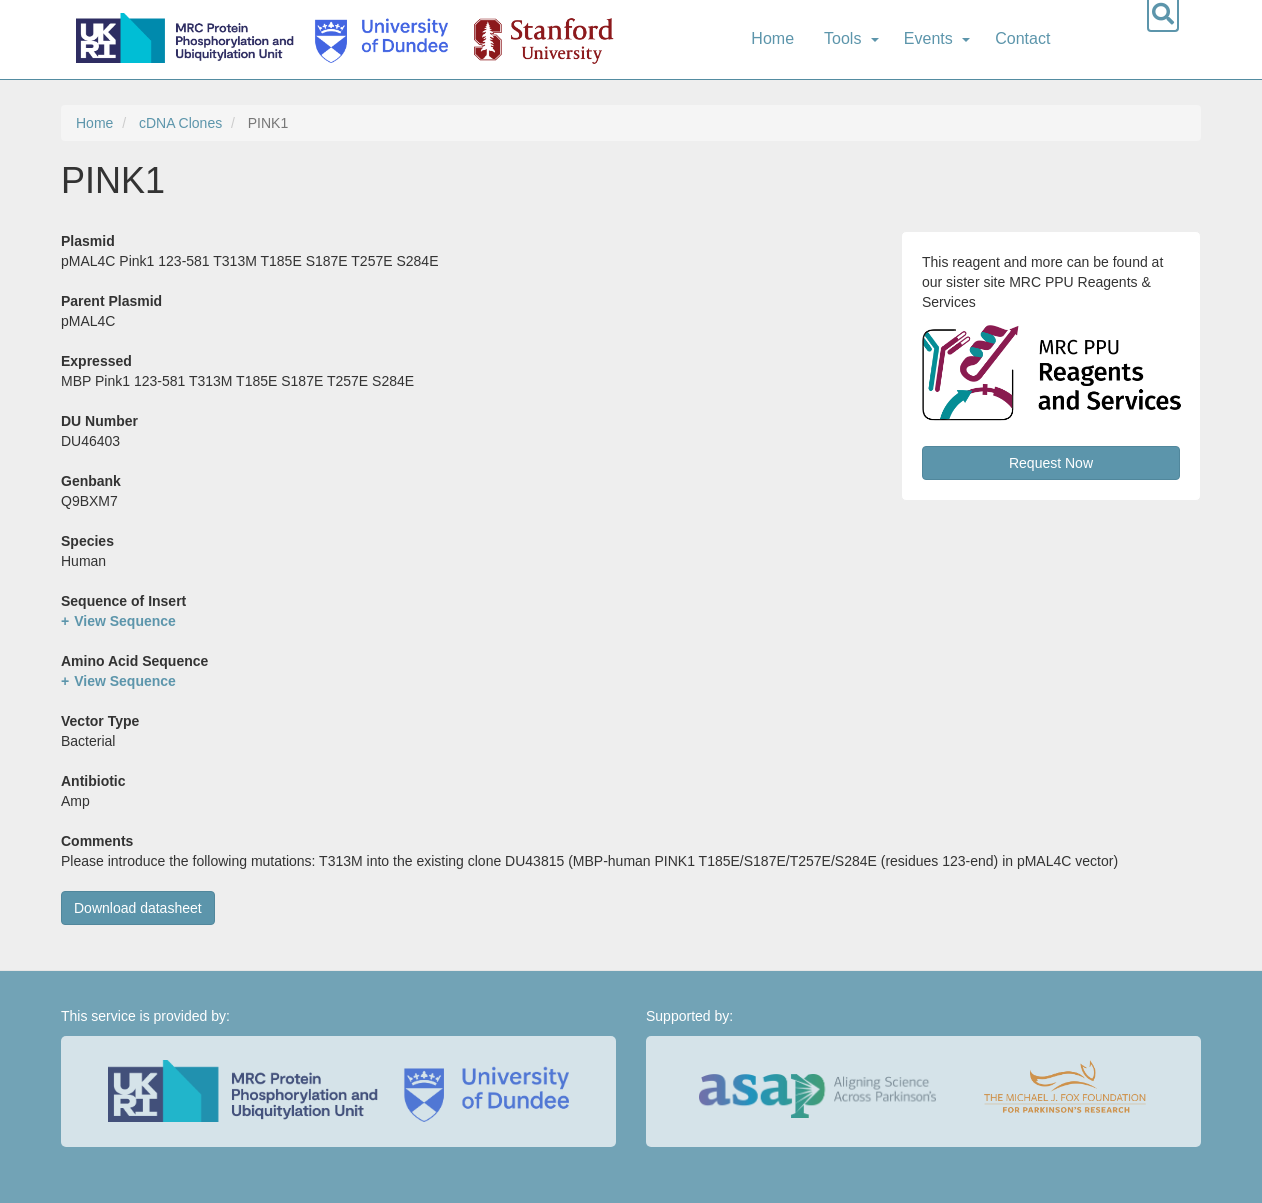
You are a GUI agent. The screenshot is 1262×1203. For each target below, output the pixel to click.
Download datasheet (138, 908)
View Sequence (125, 621)
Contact (1022, 38)
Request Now (1051, 463)
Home (772, 38)
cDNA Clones (180, 123)
